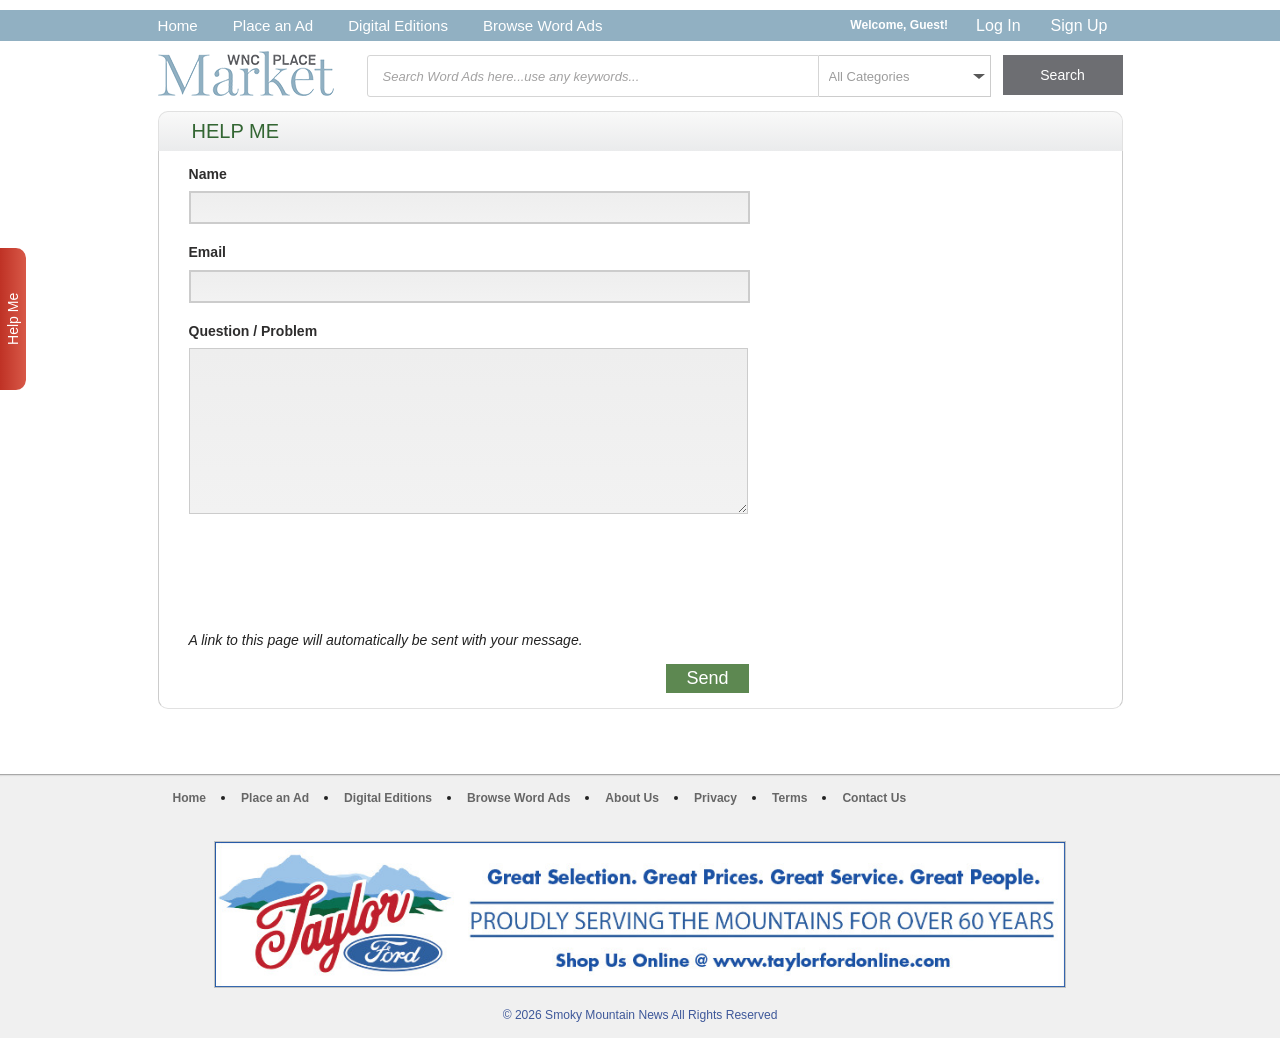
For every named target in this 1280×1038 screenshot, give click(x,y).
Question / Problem (253, 331)
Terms (789, 798)
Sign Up (1079, 25)
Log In (998, 25)
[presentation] (341, 573)
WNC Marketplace (246, 73)
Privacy (715, 798)
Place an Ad (273, 25)
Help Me (13, 319)
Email (207, 252)
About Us (632, 798)
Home (178, 25)
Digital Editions (398, 25)
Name (208, 174)
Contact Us (874, 798)
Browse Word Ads (543, 25)
